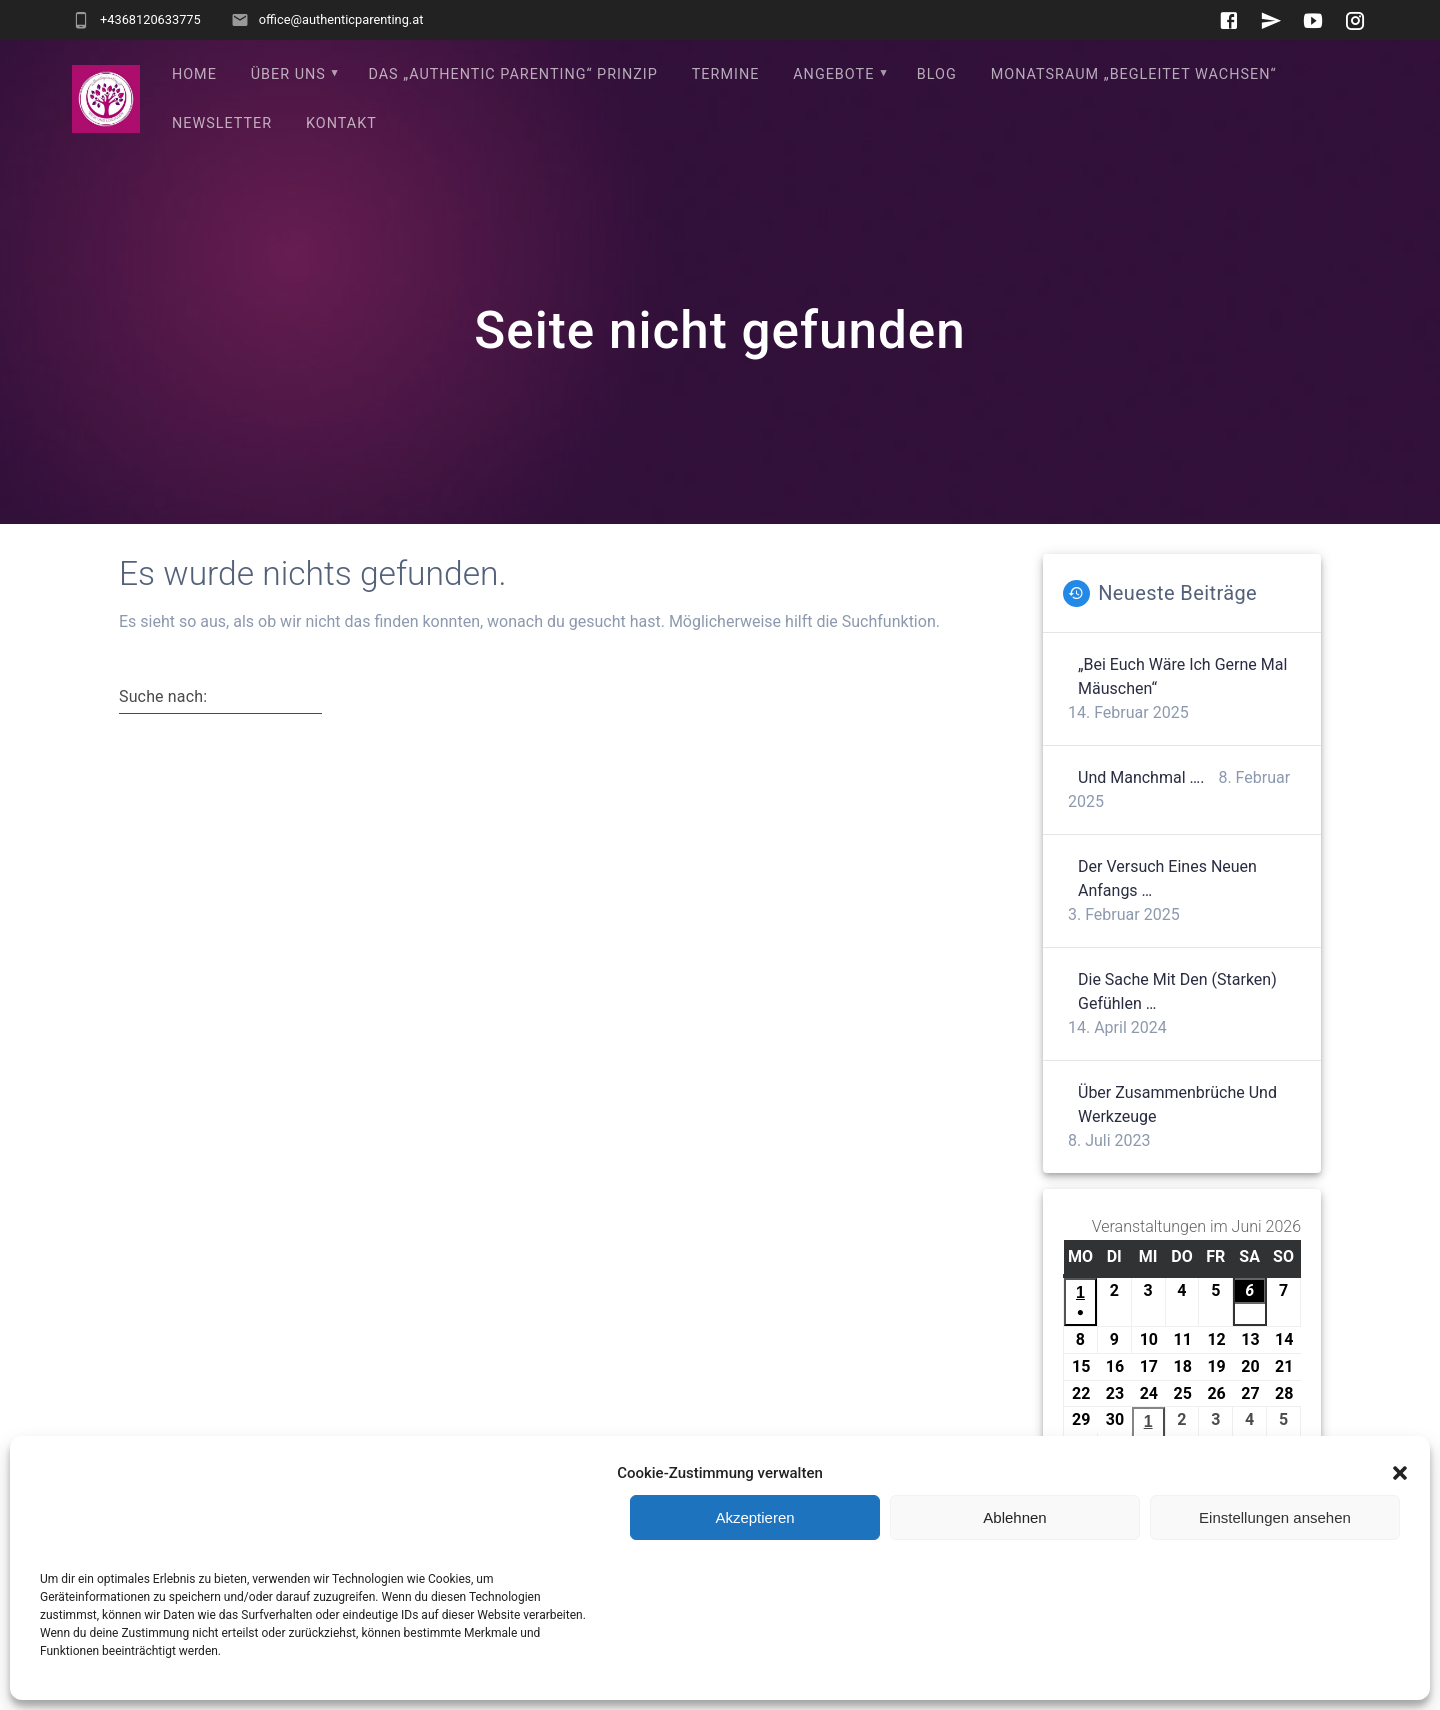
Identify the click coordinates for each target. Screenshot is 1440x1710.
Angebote (833, 74)
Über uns (288, 74)
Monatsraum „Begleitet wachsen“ (1134, 74)
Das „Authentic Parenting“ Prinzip (512, 74)
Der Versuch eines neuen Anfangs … (1167, 878)
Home (194, 74)
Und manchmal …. (1141, 777)
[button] (1400, 1473)
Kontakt (341, 123)
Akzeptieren (754, 1517)
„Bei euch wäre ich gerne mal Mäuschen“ (1182, 676)
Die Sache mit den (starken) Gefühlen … (1177, 991)
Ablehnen (1014, 1517)
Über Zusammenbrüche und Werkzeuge (1177, 1104)
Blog (937, 74)
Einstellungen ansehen (1275, 1517)
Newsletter (222, 123)
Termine (726, 74)
